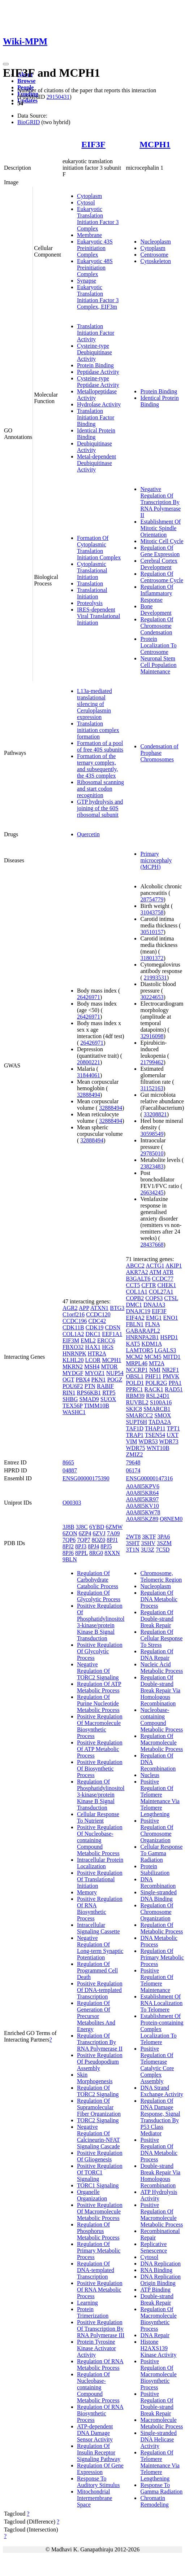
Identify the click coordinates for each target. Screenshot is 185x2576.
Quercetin (88, 834)
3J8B (68, 1527)
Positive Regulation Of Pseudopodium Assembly (99, 2061)
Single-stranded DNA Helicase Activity (158, 2439)
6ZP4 (85, 1533)
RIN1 (69, 1392)
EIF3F (93, 144)
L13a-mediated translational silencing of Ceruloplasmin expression (94, 704)
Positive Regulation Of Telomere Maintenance (156, 1980)
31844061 (88, 1075)
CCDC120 (98, 1314)
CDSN (113, 1327)
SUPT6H (136, 1422)
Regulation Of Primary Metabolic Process (98, 2250)
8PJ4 (93, 1546)
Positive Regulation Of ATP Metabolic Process (99, 1749)
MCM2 (134, 1357)
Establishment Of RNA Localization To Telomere (161, 2003)
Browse (26, 81)
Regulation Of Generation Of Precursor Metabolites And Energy (96, 2016)
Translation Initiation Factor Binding (96, 417)
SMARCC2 (139, 1415)
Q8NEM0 (171, 1519)
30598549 (151, 1134)
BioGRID (28, 122)
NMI (154, 1370)
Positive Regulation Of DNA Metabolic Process (158, 2149)
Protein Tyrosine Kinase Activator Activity (96, 2348)
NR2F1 (170, 1370)
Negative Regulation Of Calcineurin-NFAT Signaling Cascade (98, 2136)
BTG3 (117, 1308)
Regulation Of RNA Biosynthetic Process (100, 2413)
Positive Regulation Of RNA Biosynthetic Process (99, 1908)
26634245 (151, 1192)
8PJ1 (112, 1540)
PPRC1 (134, 1389)
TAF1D (134, 1428)
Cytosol (86, 202)
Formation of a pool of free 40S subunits (100, 746)
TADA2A (160, 1422)
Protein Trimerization (92, 2312)
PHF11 (153, 1376)
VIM (131, 1441)
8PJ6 (68, 1553)
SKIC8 (134, 1409)
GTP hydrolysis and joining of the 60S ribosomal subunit (100, 808)
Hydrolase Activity (99, 404)
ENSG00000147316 (149, 1478)
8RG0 (96, 1553)
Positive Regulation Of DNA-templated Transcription (99, 1990)
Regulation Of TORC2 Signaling (98, 2091)
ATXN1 (99, 1308)
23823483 (151, 1166)
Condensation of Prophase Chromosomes (159, 752)
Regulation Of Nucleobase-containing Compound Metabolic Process (98, 2387)
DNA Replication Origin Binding (160, 2279)
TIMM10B (96, 1406)
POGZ (114, 1379)
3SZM (164, 1543)
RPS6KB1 (89, 1392)
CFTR (149, 1285)
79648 (133, 1462)
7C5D (162, 1550)
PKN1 (98, 1379)
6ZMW (114, 1527)
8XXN (112, 1553)
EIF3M (71, 1340)
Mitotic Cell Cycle (161, 541)
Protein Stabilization (154, 1869)
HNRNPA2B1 (142, 1337)
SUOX (108, 1399)
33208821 (155, 1114)
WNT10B (158, 1448)
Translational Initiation (92, 593)
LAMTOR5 (139, 1350)
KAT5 (133, 1344)
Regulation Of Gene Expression (160, 551)
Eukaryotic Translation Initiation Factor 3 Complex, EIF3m (98, 297)
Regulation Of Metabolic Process (161, 1928)
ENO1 (170, 1318)
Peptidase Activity (98, 372)
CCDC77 (162, 1279)
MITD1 (172, 1357)
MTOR (109, 1366)
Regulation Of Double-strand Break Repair (156, 1618)
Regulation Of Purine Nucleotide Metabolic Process (98, 1703)
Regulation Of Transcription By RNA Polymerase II (99, 2042)
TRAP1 (134, 1435)
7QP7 (83, 1540)
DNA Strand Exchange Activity (161, 2091)
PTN (90, 1386)
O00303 (72, 1503)
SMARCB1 (157, 1409)
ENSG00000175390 (86, 1478)
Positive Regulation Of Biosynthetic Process (99, 1768)
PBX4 (83, 1379)
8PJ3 (80, 1546)
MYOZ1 (95, 1373)
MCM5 (153, 1357)
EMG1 (154, 1318)
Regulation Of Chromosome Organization (156, 1911)
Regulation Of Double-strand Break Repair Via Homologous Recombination (160, 1690)
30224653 (151, 997)
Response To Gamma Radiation (161, 2488)
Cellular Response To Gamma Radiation (161, 1853)
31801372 (151, 958)
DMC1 (134, 1305)
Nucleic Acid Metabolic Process (161, 1667)
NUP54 (115, 1373)
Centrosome (154, 254)
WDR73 (168, 1441)
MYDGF (73, 1373)
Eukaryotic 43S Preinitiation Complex (95, 248)
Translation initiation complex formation (98, 730)
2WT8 (133, 1537)
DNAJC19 (138, 1311)
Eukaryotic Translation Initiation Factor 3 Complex (98, 219)
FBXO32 (73, 1347)
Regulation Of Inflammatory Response (156, 593)
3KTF (149, 1537)
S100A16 (161, 1402)
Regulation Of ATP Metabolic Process (99, 1687)
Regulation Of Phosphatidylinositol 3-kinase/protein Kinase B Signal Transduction (101, 1794)
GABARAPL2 (143, 1331)
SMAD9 (89, 1399)
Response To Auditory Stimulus (98, 2481)
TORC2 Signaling (98, 2120)
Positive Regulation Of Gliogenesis (99, 2156)
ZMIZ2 (134, 1454)
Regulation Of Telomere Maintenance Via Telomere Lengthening (159, 2465)
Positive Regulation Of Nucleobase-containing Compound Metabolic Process (99, 1840)
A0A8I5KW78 (143, 1512)
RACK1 (154, 1389)
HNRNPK (74, 1353)
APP (84, 1308)
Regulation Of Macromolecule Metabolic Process (161, 1742)
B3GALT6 (138, 1279)
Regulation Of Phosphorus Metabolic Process (98, 2231)
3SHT (132, 1543)
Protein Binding (95, 365)
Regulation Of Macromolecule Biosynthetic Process (158, 2319)
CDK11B (73, 1327)
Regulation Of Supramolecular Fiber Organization (99, 2107)
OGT (68, 1379)
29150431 (57, 97)
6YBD (96, 1527)
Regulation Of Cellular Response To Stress (161, 1638)
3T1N (132, 1550)
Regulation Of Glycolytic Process (98, 1596)
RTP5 (108, 1392)
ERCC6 (106, 1340)
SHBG (70, 1399)
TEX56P (72, 1406)
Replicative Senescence (153, 2247)
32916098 (151, 1036)
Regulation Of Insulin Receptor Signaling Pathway (98, 2452)
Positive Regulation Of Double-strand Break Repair (156, 2403)
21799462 (151, 1062)
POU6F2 (73, 1386)
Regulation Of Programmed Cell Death (97, 1970)
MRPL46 (136, 1363)
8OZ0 (98, 1540)
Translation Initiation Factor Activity (96, 332)
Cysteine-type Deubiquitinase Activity (94, 352)
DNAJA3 (154, 1305)
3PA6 (164, 1537)
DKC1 (92, 1334)
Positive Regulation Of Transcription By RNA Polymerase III (101, 2328)
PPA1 (175, 1383)
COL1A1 (136, 1292)
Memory (87, 1892)
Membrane (89, 235)
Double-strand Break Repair (156, 2299)
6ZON (70, 1533)
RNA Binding (156, 2270)
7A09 (113, 1533)
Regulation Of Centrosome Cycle (161, 577)
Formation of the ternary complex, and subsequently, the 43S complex (97, 766)
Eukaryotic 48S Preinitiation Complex (95, 267)
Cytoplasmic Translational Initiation (92, 570)
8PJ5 (106, 1546)
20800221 (88, 1062)
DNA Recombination (158, 1882)
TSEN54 (155, 1435)
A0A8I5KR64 (142, 1493)
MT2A (156, 1363)
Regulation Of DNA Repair (156, 1654)
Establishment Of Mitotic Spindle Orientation (160, 528)
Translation (90, 583)
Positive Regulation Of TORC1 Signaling (99, 2172)
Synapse (86, 281)
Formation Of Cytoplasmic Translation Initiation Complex (99, 548)
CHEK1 (167, 1285)
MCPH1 (154, 144)
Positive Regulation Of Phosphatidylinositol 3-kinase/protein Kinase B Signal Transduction (101, 1622)
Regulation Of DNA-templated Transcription (95, 2270)
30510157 (151, 932)
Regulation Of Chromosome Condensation (156, 625)
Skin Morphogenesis (95, 2078)
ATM (155, 1272)
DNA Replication (160, 2263)
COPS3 (154, 1298)
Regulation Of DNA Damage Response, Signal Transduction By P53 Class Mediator (160, 2117)
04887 (70, 1470)
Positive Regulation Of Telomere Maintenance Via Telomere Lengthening (159, 1797)
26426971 (88, 997)
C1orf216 (74, 1314)
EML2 (88, 1340)
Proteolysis (90, 603)
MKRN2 (73, 1366)
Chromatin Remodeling (154, 2501)
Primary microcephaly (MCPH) (156, 860)
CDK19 (95, 1327)
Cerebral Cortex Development (158, 564)
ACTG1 (155, 1265)
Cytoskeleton (155, 261)
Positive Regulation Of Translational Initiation (99, 1879)
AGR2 (70, 1308)
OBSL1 (134, 1376)
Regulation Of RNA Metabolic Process (100, 2364)
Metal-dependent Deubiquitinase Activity (96, 463)
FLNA (152, 1324)
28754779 (151, 899)
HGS (107, 1347)
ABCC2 (135, 1265)
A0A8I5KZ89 (142, 1519)
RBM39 (135, 1396)
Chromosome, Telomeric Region (161, 1576)
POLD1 (135, 1383)
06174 (133, 1470)
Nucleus (149, 1775)
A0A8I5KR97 (142, 1499)
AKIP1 (173, 1265)
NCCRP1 (136, 1370)
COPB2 (135, 1298)
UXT (172, 1435)
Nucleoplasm (155, 241)
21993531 (155, 977)
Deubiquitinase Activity (94, 446)
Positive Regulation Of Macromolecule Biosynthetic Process (99, 1726)
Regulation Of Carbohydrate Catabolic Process (97, 1579)
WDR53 (148, 1441)
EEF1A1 (112, 1334)
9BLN (70, 1559)
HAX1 (93, 1347)
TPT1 (173, 1428)
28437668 (151, 1245)
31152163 (151, 1088)
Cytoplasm (89, 196)
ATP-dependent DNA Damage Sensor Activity (95, 2432)
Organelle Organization (92, 2195)
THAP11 (155, 1428)
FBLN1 (134, 1324)
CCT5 (133, 1285)
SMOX (162, 1415)
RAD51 (174, 1389)
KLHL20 (73, 1360)
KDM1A (152, 1344)
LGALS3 (165, 1350)
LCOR (93, 1360)
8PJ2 (68, 1546)
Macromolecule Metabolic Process (161, 2423)
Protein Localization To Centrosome (158, 645)
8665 (68, 1462)
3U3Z (147, 1550)
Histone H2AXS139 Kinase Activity (158, 2348)
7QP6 (69, 1540)
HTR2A (97, 1353)
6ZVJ (99, 1533)
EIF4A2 (135, 1318)
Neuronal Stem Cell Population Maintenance (158, 664)
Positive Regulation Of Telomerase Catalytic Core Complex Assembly (157, 2065)
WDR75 (135, 1448)
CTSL (171, 1298)
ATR (168, 1272)
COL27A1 (161, 1292)
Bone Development (155, 609)
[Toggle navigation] (6, 64)
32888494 (88, 1095)
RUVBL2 (137, 1402)
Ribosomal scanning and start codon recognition (100, 788)
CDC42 (97, 1321)
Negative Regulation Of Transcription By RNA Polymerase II (160, 502)
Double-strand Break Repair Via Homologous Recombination (160, 2175)
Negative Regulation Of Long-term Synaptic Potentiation (100, 1947)
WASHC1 (74, 1412)
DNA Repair (154, 2335)
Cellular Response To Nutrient (98, 1817)
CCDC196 (75, 1321)
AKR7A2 (137, 1272)
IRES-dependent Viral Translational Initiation (98, 616)
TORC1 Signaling (98, 2185)
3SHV (148, 1543)
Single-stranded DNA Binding (158, 1895)
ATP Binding (155, 2290)
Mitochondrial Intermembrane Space (94, 2498)
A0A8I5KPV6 (142, 1486)
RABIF (105, 1386)
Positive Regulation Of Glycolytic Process (99, 1651)
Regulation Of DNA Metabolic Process (158, 1599)
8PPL (81, 1553)
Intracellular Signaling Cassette (98, 1928)
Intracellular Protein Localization (100, 1863)
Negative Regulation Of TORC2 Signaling (98, 1670)
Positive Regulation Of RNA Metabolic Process (99, 2289)
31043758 (151, 912)
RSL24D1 (157, 1396)
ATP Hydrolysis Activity (158, 2195)
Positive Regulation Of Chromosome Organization (156, 1830)
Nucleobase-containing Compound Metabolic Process (161, 1720)
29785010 (151, 1153)
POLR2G (156, 1383)
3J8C (82, 1527)
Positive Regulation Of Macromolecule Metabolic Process (99, 2211)
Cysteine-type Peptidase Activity (98, 381)
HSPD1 (169, 1337)
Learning (87, 2303)
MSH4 (92, 1366)
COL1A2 (73, 1334)
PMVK (171, 1376)
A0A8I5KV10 (142, 1506)
